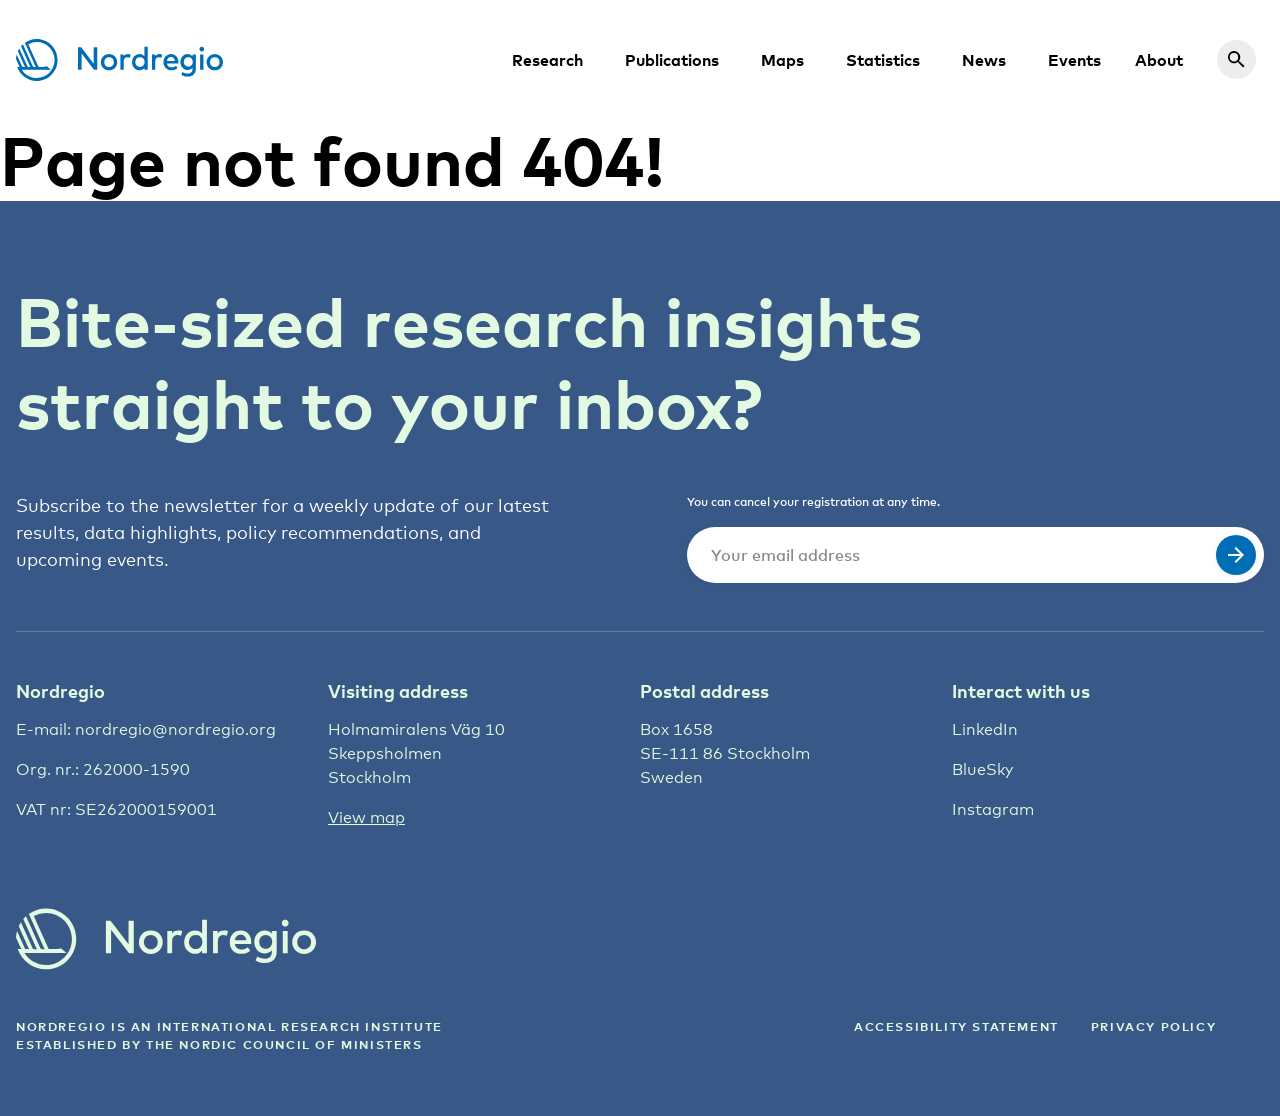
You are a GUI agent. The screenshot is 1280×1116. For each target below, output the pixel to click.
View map (366, 817)
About (1159, 60)
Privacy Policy (1153, 1026)
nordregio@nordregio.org (175, 729)
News (984, 60)
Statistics (883, 60)
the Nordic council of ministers (284, 1044)
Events (1074, 60)
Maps (782, 60)
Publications (672, 60)
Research (547, 60)
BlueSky (982, 769)
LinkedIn (985, 729)
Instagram (993, 809)
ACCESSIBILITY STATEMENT (956, 1026)
